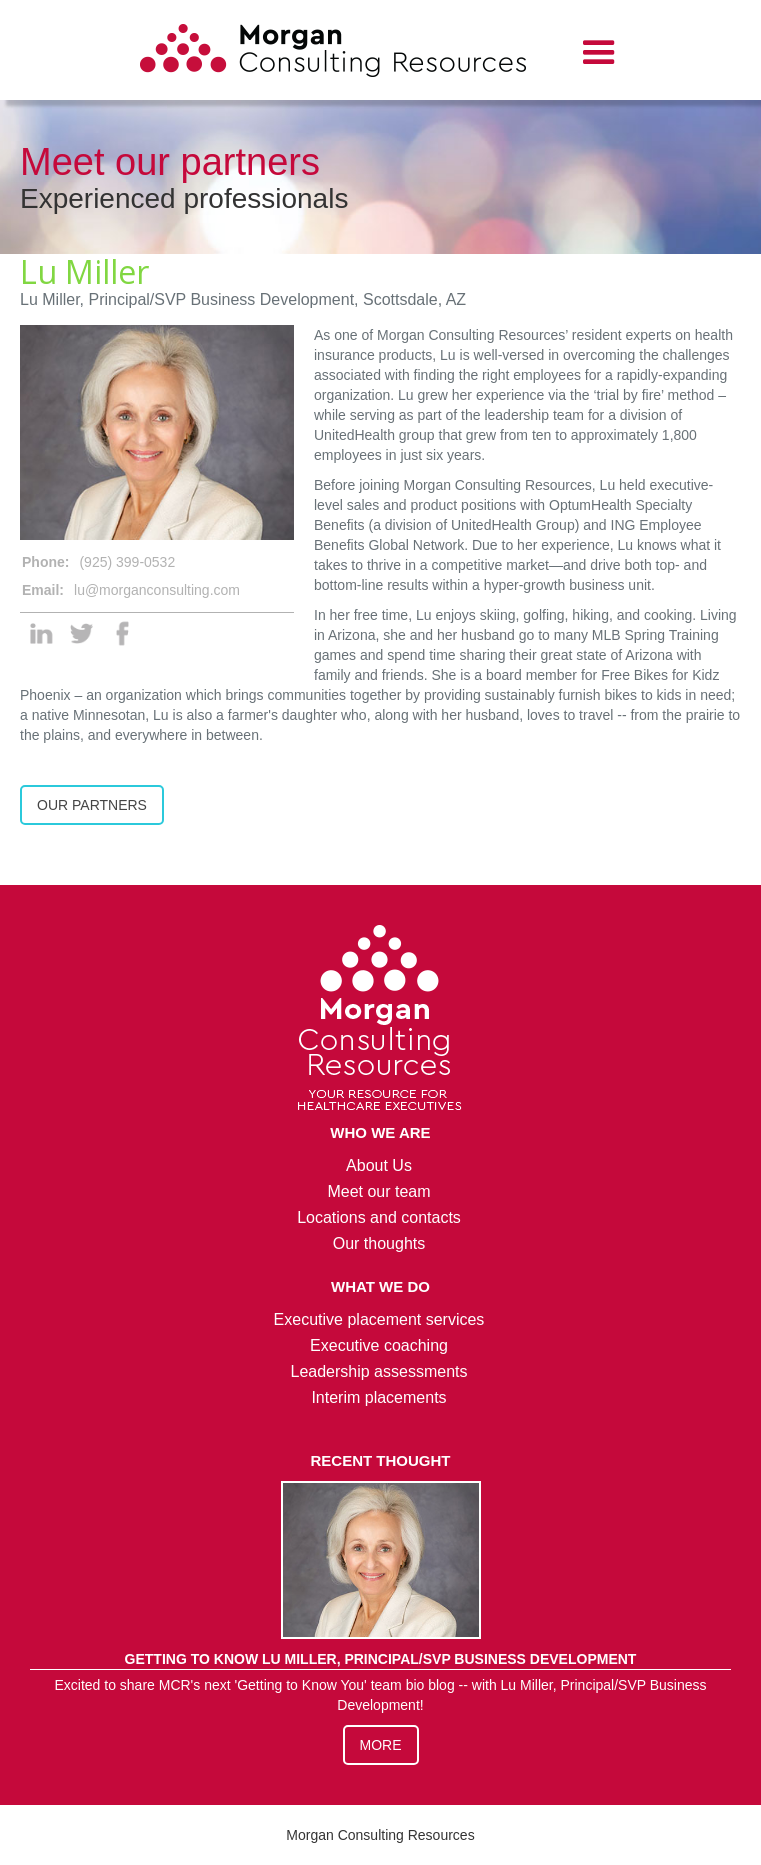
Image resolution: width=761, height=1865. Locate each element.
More (381, 1745)
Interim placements (378, 1397)
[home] (333, 54)
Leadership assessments (379, 1371)
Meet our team (378, 1191)
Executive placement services (379, 1319)
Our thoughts (379, 1243)
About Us (379, 1165)
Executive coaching (379, 1345)
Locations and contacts (379, 1217)
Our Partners (92, 805)
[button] (599, 53)
